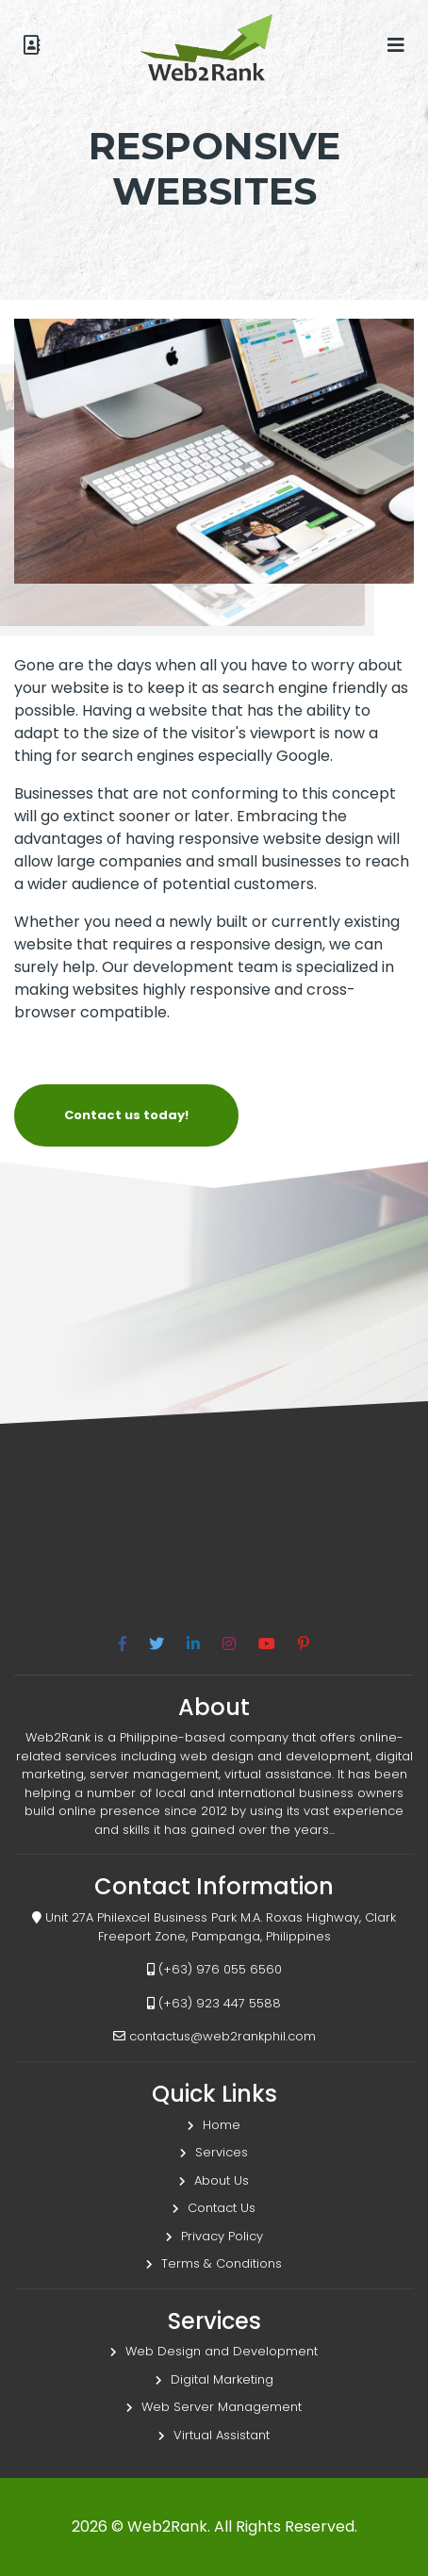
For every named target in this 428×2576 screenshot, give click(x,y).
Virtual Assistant (214, 2435)
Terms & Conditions (214, 2263)
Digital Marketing (214, 2379)
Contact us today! (126, 1115)
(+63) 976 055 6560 (214, 1969)
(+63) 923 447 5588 (214, 2003)
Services (214, 2152)
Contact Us (214, 2208)
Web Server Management (214, 2407)
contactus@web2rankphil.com (214, 2036)
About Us (214, 2180)
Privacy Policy (214, 2236)
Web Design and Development (214, 2351)
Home (214, 2125)
